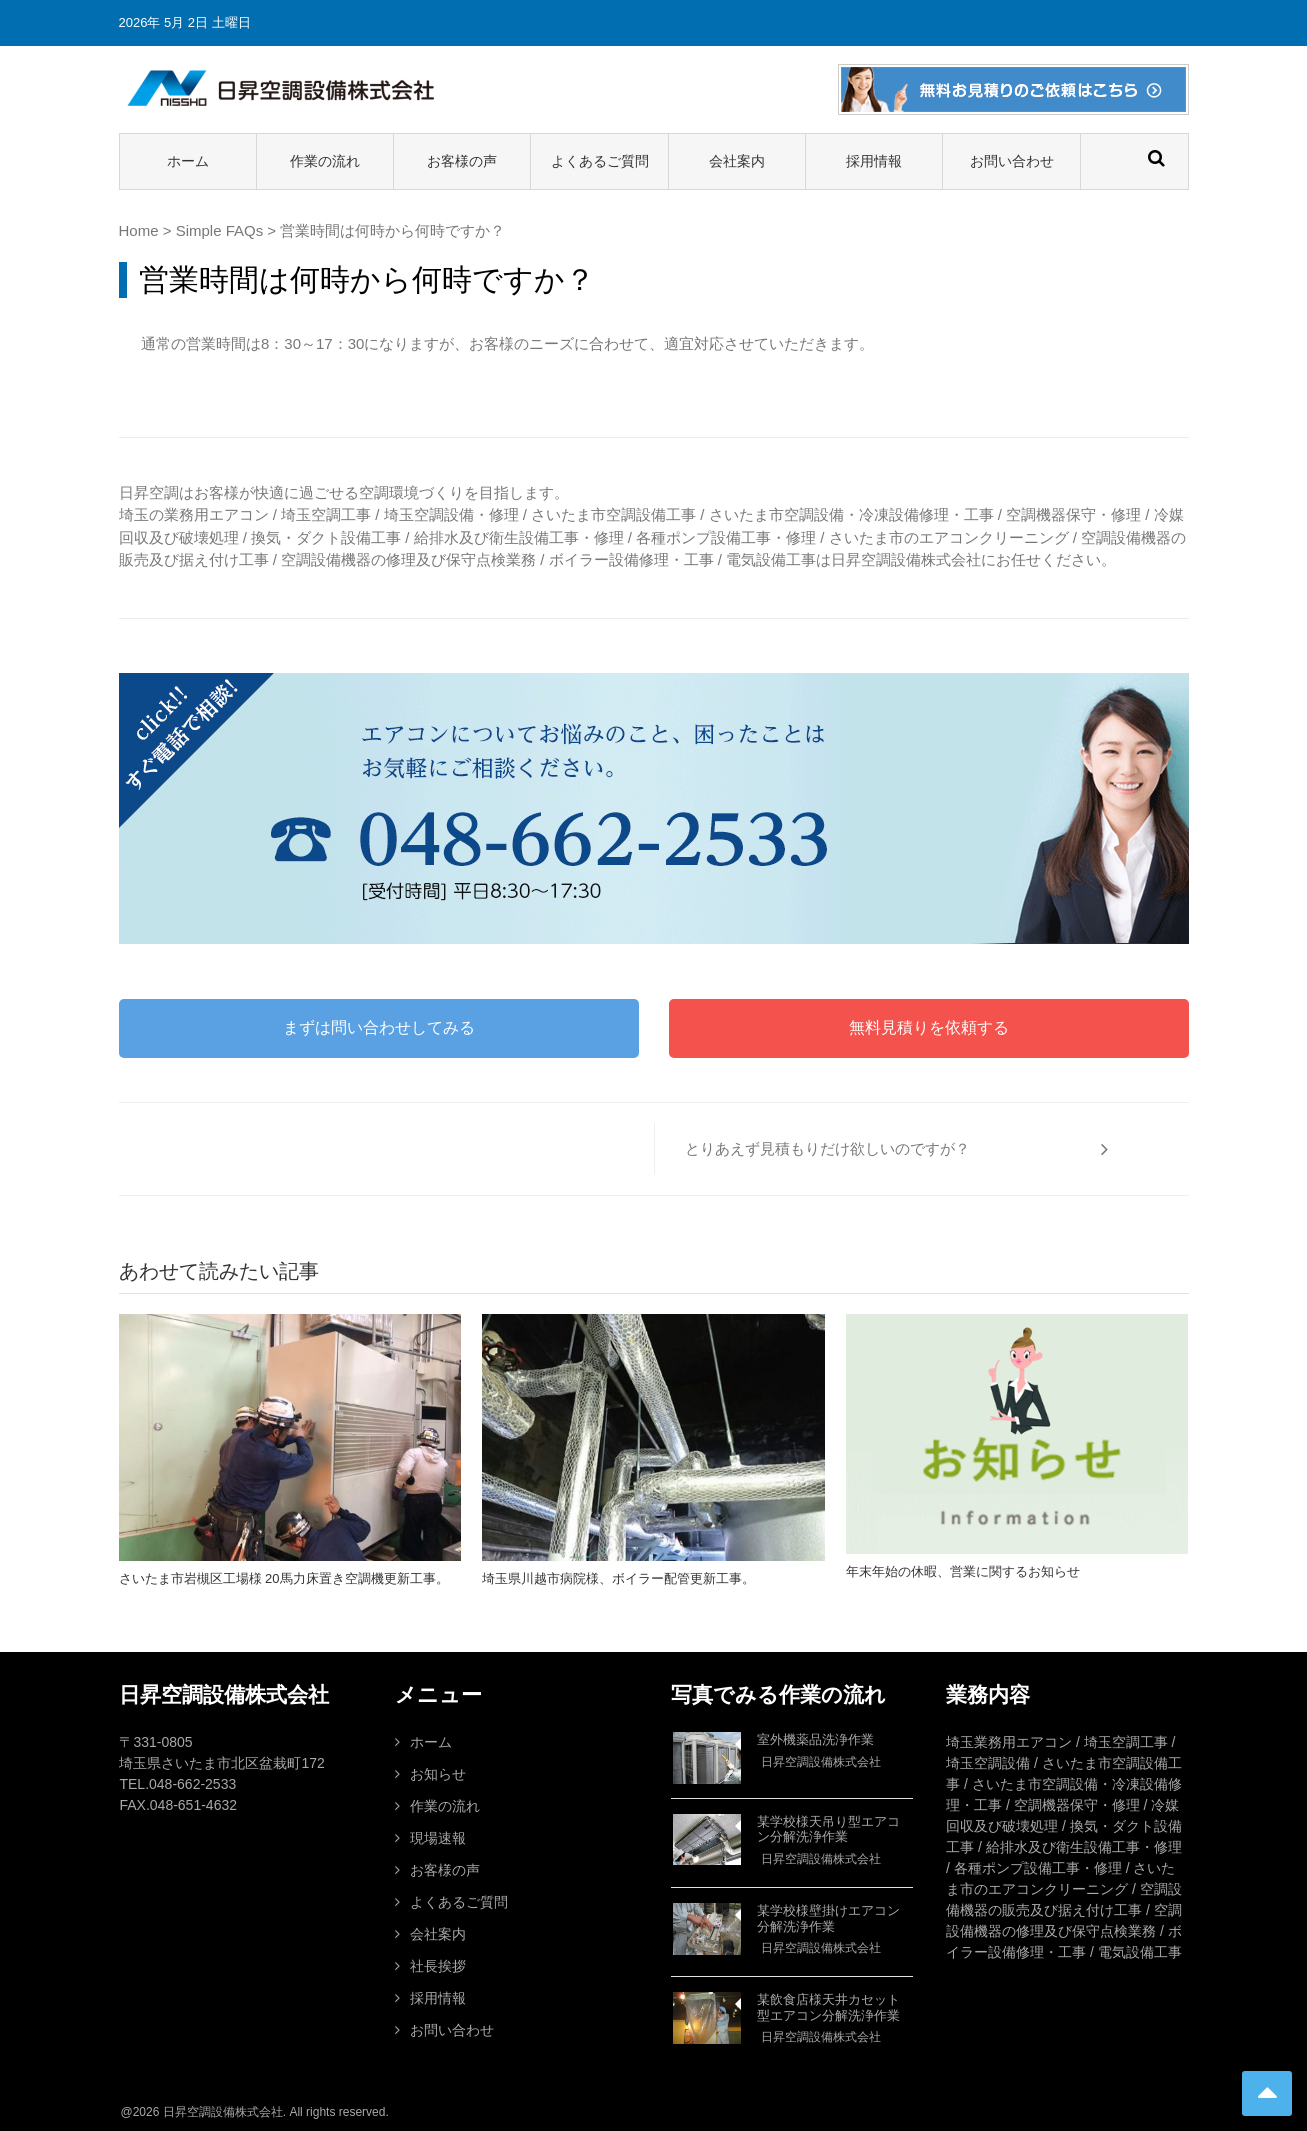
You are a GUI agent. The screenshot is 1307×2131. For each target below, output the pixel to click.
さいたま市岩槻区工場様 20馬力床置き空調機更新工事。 (284, 1578)
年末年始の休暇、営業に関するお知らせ (963, 1571)
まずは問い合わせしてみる (379, 1027)
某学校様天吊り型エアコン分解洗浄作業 (828, 1829)
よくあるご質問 (600, 161)
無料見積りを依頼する (929, 1027)
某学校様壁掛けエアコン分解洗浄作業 (828, 1918)
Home (139, 230)
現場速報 (438, 1838)
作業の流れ (325, 161)
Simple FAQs (220, 230)
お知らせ (438, 1774)
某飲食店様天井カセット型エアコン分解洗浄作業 (828, 2007)
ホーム (188, 161)
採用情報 (874, 161)
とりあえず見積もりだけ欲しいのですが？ (827, 1148)
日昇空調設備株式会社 (821, 1762)
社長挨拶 (438, 1966)
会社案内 (737, 161)
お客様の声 (462, 161)
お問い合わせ (1012, 161)
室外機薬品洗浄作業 (815, 1739)
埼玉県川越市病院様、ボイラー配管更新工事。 (618, 1578)
